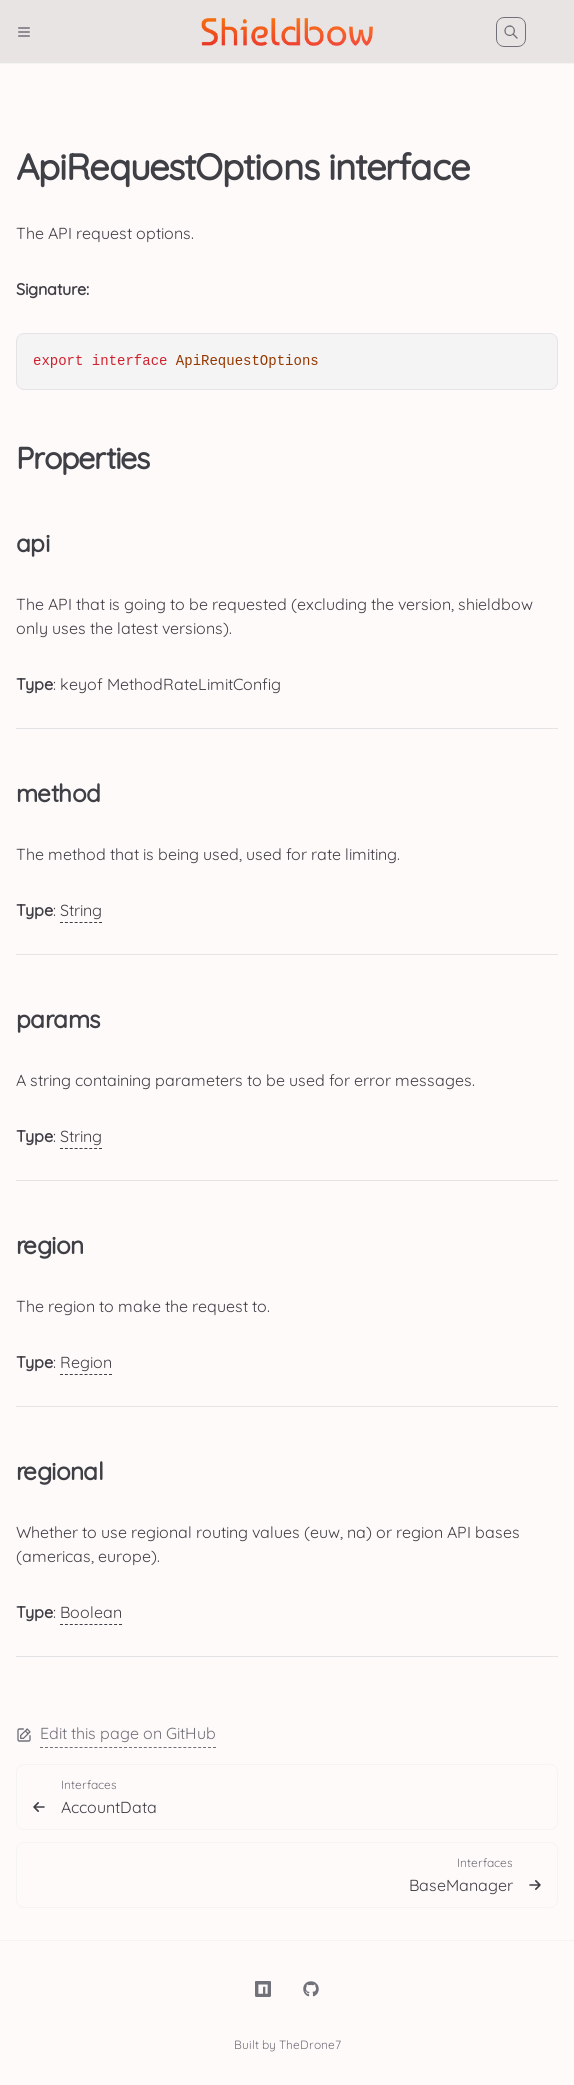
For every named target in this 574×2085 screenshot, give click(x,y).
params (57, 1019)
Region (86, 1362)
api (32, 543)
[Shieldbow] (287, 32)
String (81, 910)
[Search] (511, 32)
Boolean (91, 1612)
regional (59, 1471)
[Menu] (32, 32)
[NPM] (263, 1989)
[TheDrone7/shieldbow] (311, 1989)
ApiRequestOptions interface (242, 166)
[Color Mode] (558, 32)
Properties (83, 458)
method (58, 793)
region (49, 1245)
